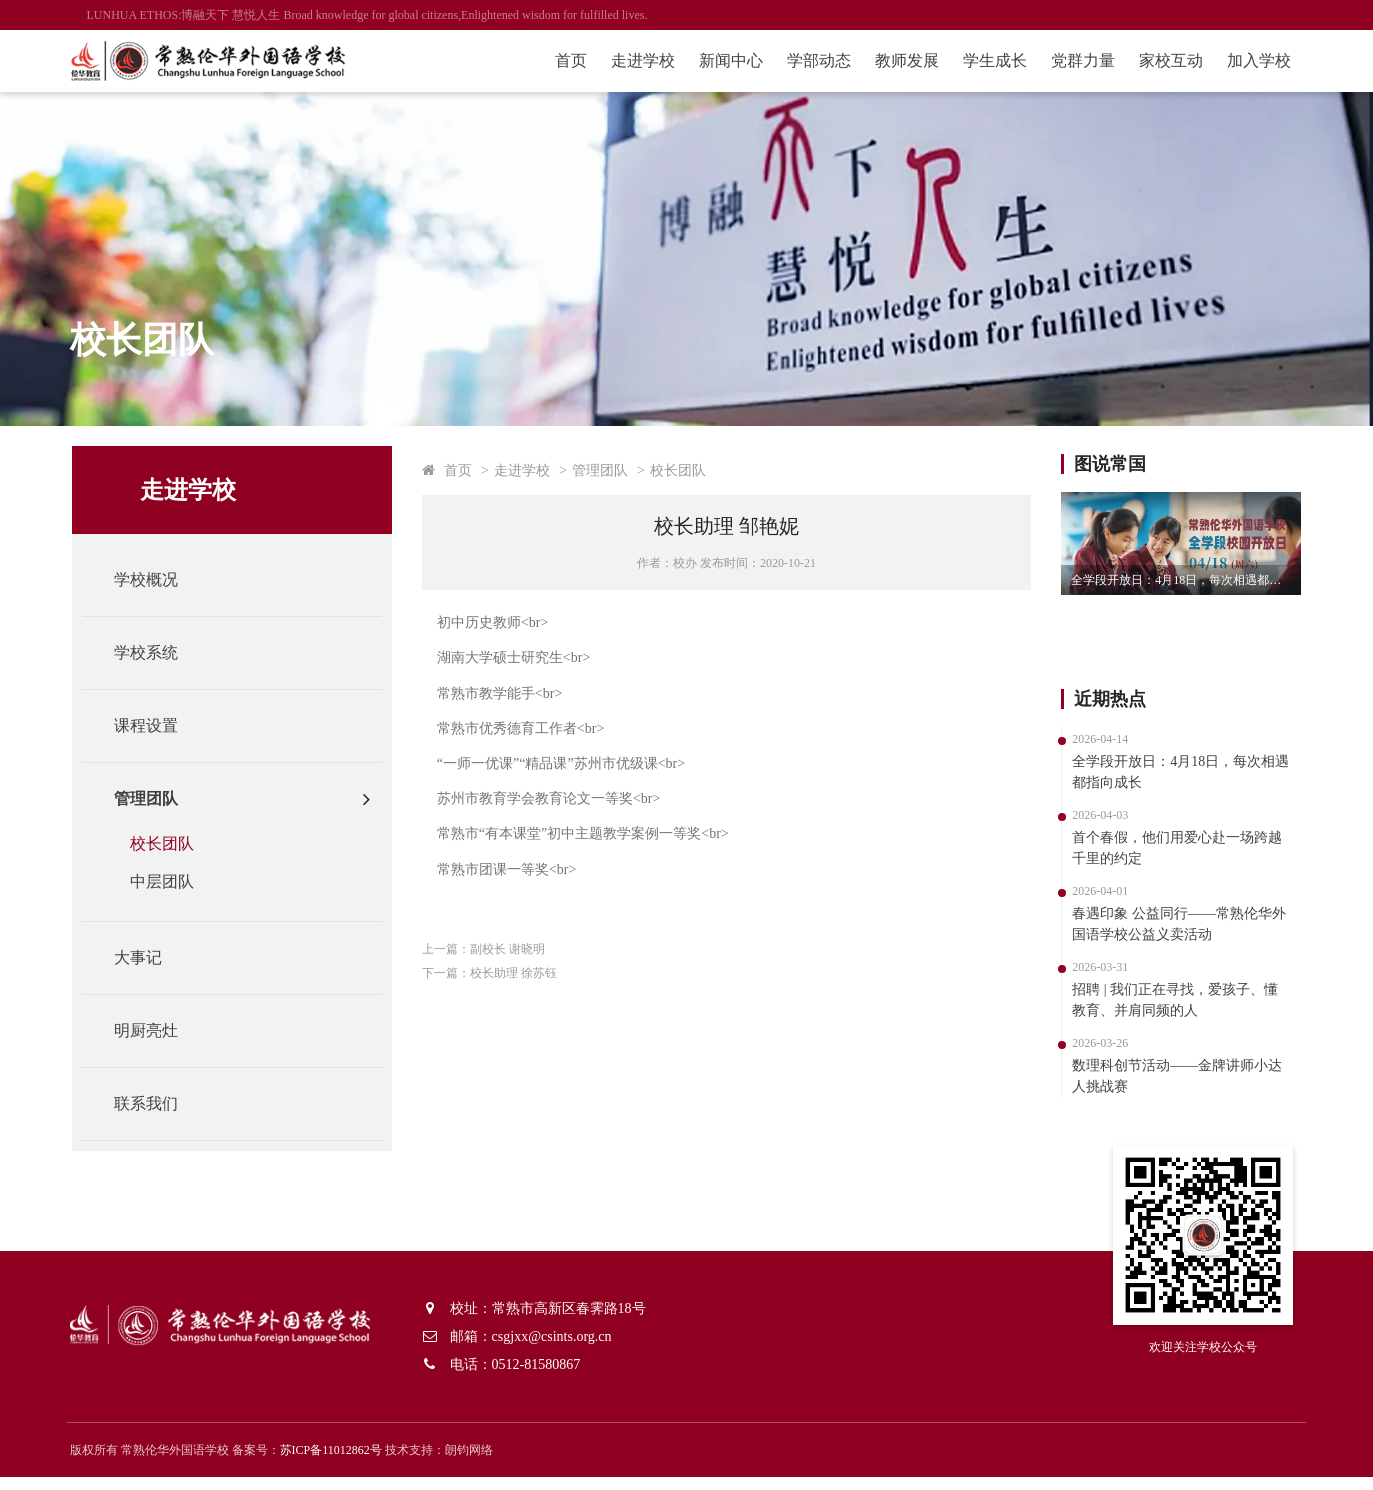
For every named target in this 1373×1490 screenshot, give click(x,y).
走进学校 (627, 60)
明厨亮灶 (161, 1030)
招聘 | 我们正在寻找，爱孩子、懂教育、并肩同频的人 (1161, 1000)
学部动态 (803, 60)
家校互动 (1155, 60)
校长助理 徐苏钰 (528, 973)
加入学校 (1243, 60)
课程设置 (161, 725)
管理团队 (161, 798)
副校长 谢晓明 (522, 949)
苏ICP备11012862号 (348, 1463)
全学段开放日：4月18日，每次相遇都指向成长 (1172, 580)
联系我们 (161, 1103)
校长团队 (177, 843)
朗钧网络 (486, 1463)
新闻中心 (715, 60)
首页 (555, 60)
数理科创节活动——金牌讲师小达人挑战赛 (1163, 1076)
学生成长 (979, 60)
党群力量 (1067, 60)
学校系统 (161, 652)
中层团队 (177, 881)
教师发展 (891, 60)
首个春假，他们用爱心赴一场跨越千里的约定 (1163, 848)
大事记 (153, 957)
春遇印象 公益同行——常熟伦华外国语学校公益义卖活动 (1165, 924)
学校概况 (161, 579)
